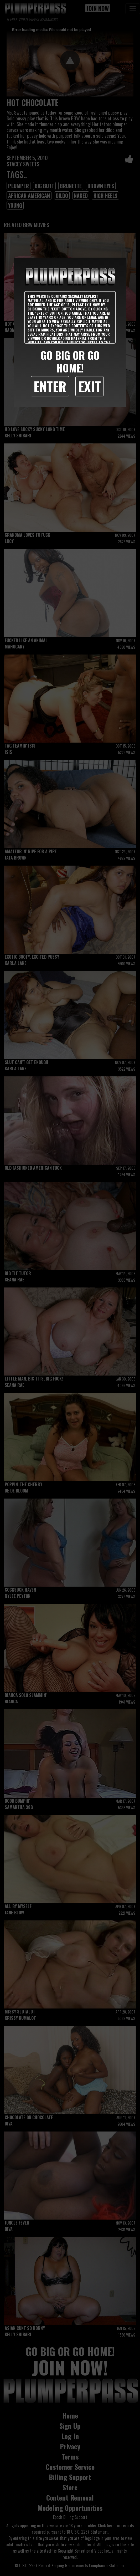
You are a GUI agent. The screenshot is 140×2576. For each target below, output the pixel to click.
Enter (50, 386)
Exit (89, 386)
